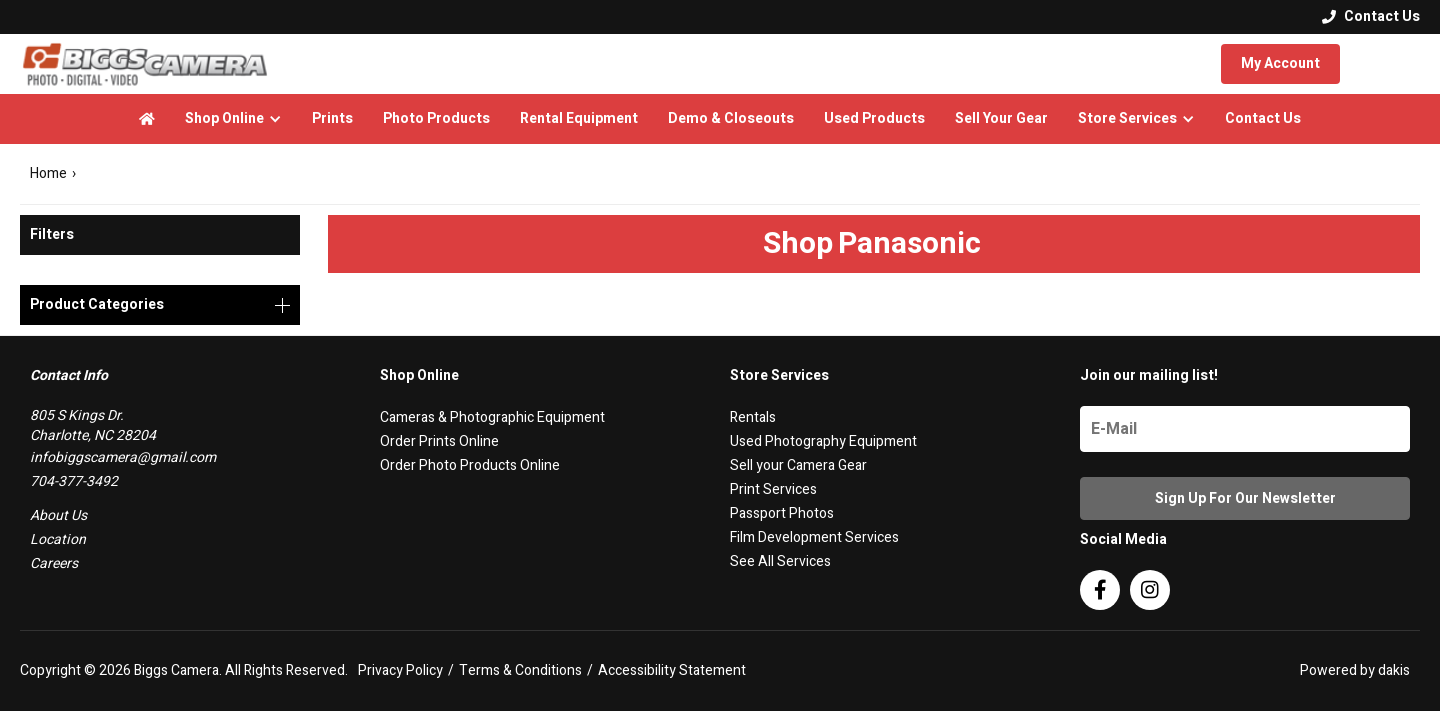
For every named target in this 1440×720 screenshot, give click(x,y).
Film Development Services (814, 537)
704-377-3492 (74, 481)
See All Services (780, 561)
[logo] (145, 64)
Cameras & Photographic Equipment (492, 417)
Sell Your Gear (1001, 118)
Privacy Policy (400, 671)
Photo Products (436, 118)
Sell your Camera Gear (798, 465)
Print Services (773, 489)
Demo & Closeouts (731, 118)
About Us (58, 515)
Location (58, 539)
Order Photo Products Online (470, 465)
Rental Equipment (579, 118)
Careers (54, 563)
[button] (233, 119)
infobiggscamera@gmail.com (123, 457)
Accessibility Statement (672, 671)
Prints (332, 118)
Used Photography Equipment (823, 441)
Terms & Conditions (520, 671)
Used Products (874, 118)
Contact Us (1263, 118)
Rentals (753, 417)
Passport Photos (782, 513)
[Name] (1245, 429)
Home (48, 173)
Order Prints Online (439, 441)
